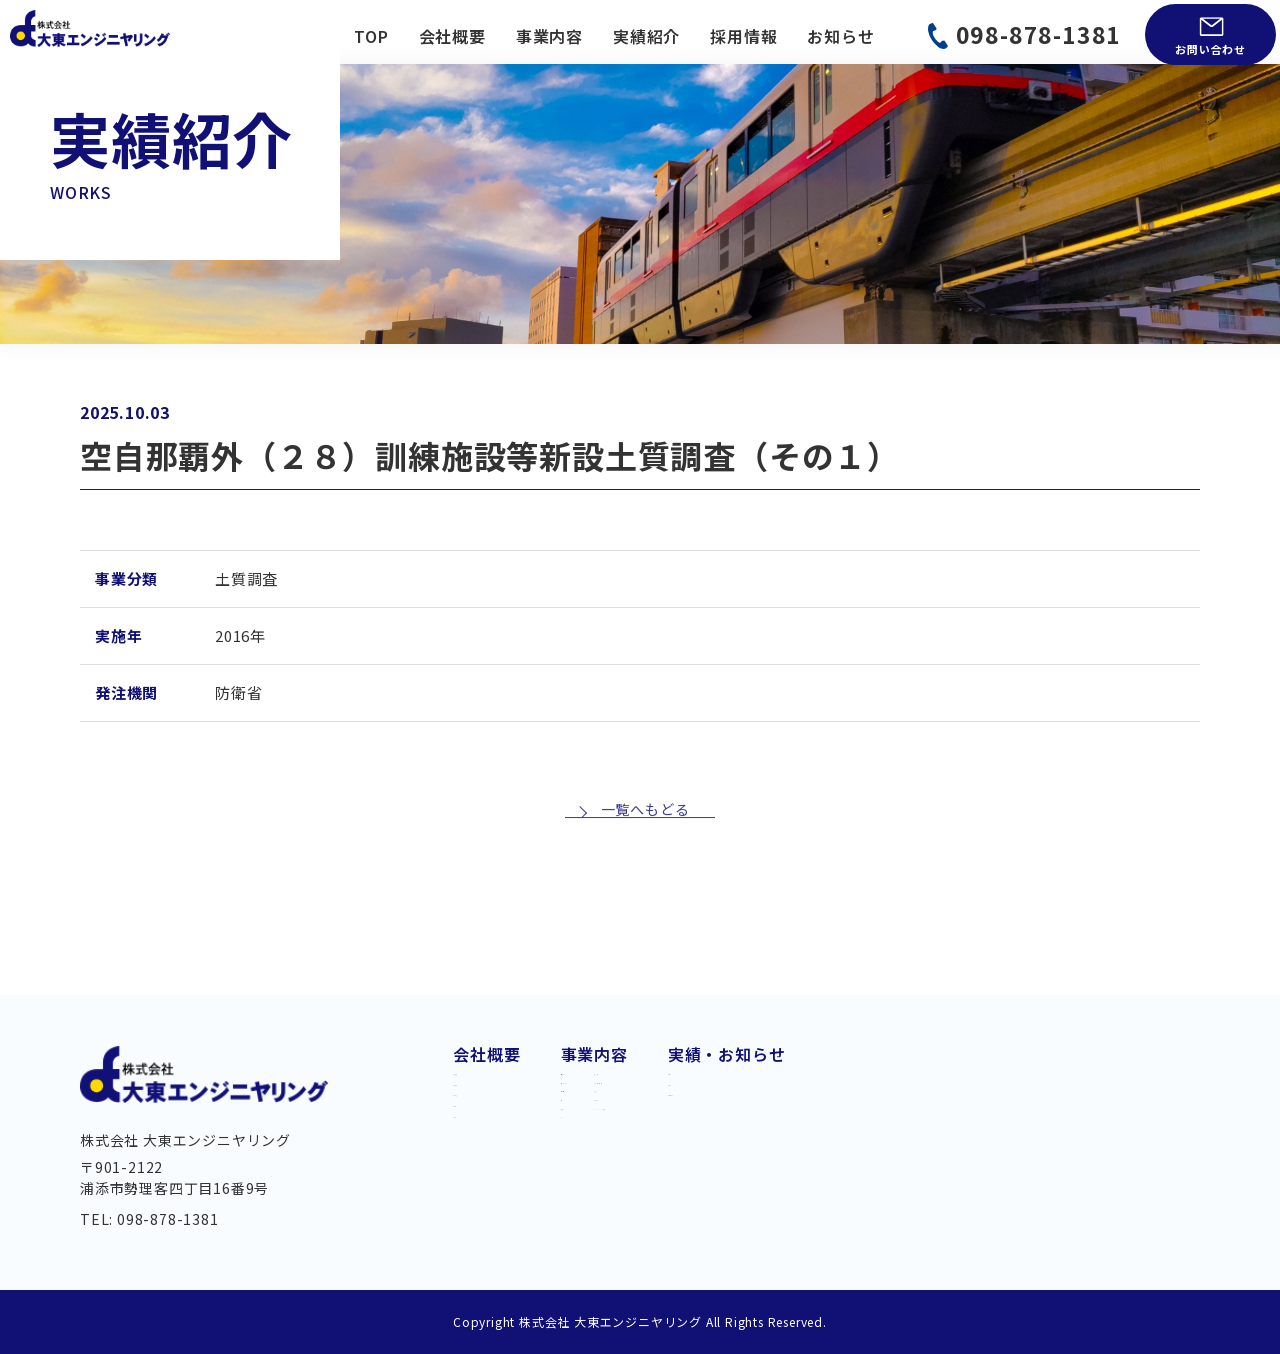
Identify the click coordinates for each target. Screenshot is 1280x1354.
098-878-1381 (1039, 34)
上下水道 (594, 1127)
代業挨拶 (486, 1066)
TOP (371, 36)
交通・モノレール (628, 1096)
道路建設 (594, 1066)
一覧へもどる (645, 886)
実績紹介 (646, 36)
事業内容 (549, 36)
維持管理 (594, 1187)
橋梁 (578, 1157)
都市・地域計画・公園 (813, 1096)
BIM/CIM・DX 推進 (801, 1187)
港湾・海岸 (771, 1066)
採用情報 (743, 36)
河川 (578, 1218)
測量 (746, 1127)
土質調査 (762, 1157)
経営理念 (486, 1131)
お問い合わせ (1210, 49)
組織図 (478, 1163)
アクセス (486, 1195)
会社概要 (452, 36)
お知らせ (840, 36)
